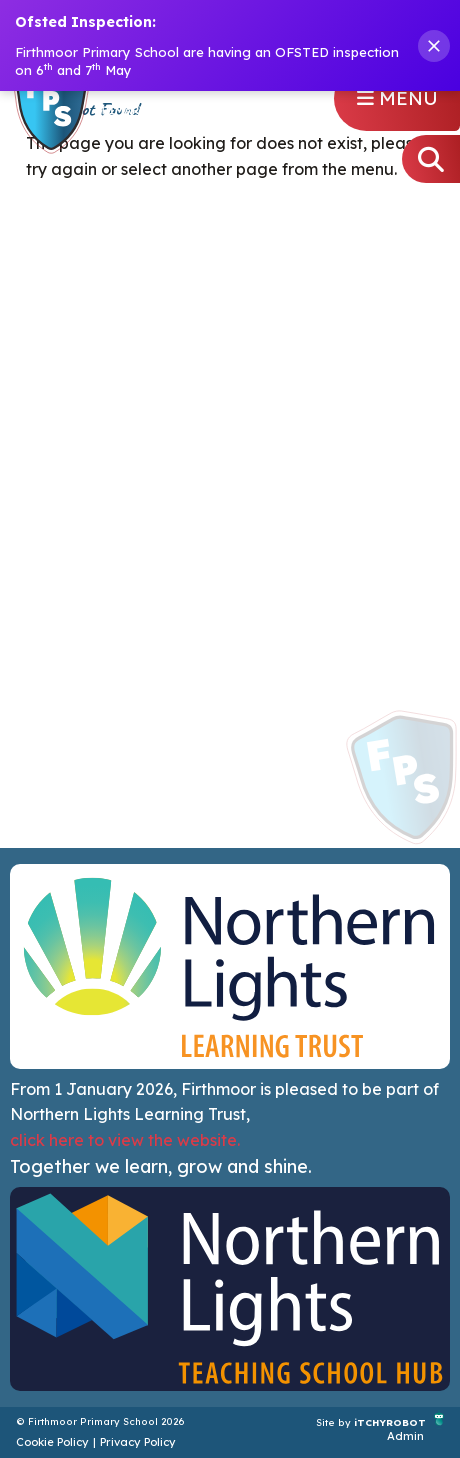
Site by (335, 1421)
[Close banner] (434, 46)
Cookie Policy (52, 1442)
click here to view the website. (125, 1140)
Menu (397, 98)
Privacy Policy (138, 1442)
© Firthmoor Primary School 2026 (100, 1421)
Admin (405, 1436)
